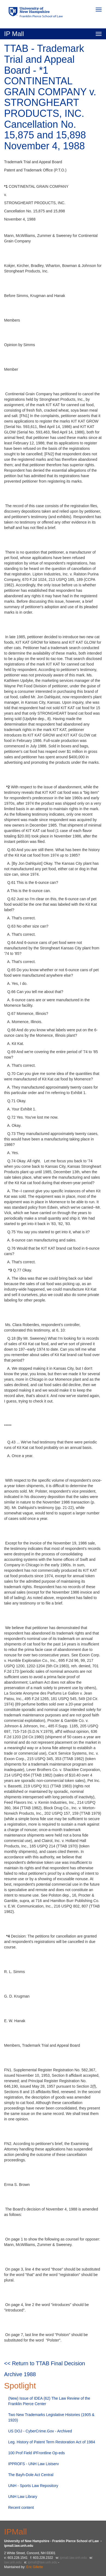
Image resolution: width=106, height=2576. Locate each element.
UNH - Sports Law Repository (33, 2485)
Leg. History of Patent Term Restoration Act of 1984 (51, 2442)
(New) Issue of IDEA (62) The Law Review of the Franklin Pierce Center (49, 2401)
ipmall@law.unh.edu (42, 2562)
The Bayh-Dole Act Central (30, 2475)
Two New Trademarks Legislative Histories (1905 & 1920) (51, 2417)
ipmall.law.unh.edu (73, 2558)
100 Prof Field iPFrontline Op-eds (36, 2453)
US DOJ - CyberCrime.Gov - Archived (40, 2431)
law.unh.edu (13, 2562)
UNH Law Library (22, 2496)
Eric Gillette (34, 2567)
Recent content (21, 2507)
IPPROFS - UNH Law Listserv (33, 2464)
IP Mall (14, 33)
